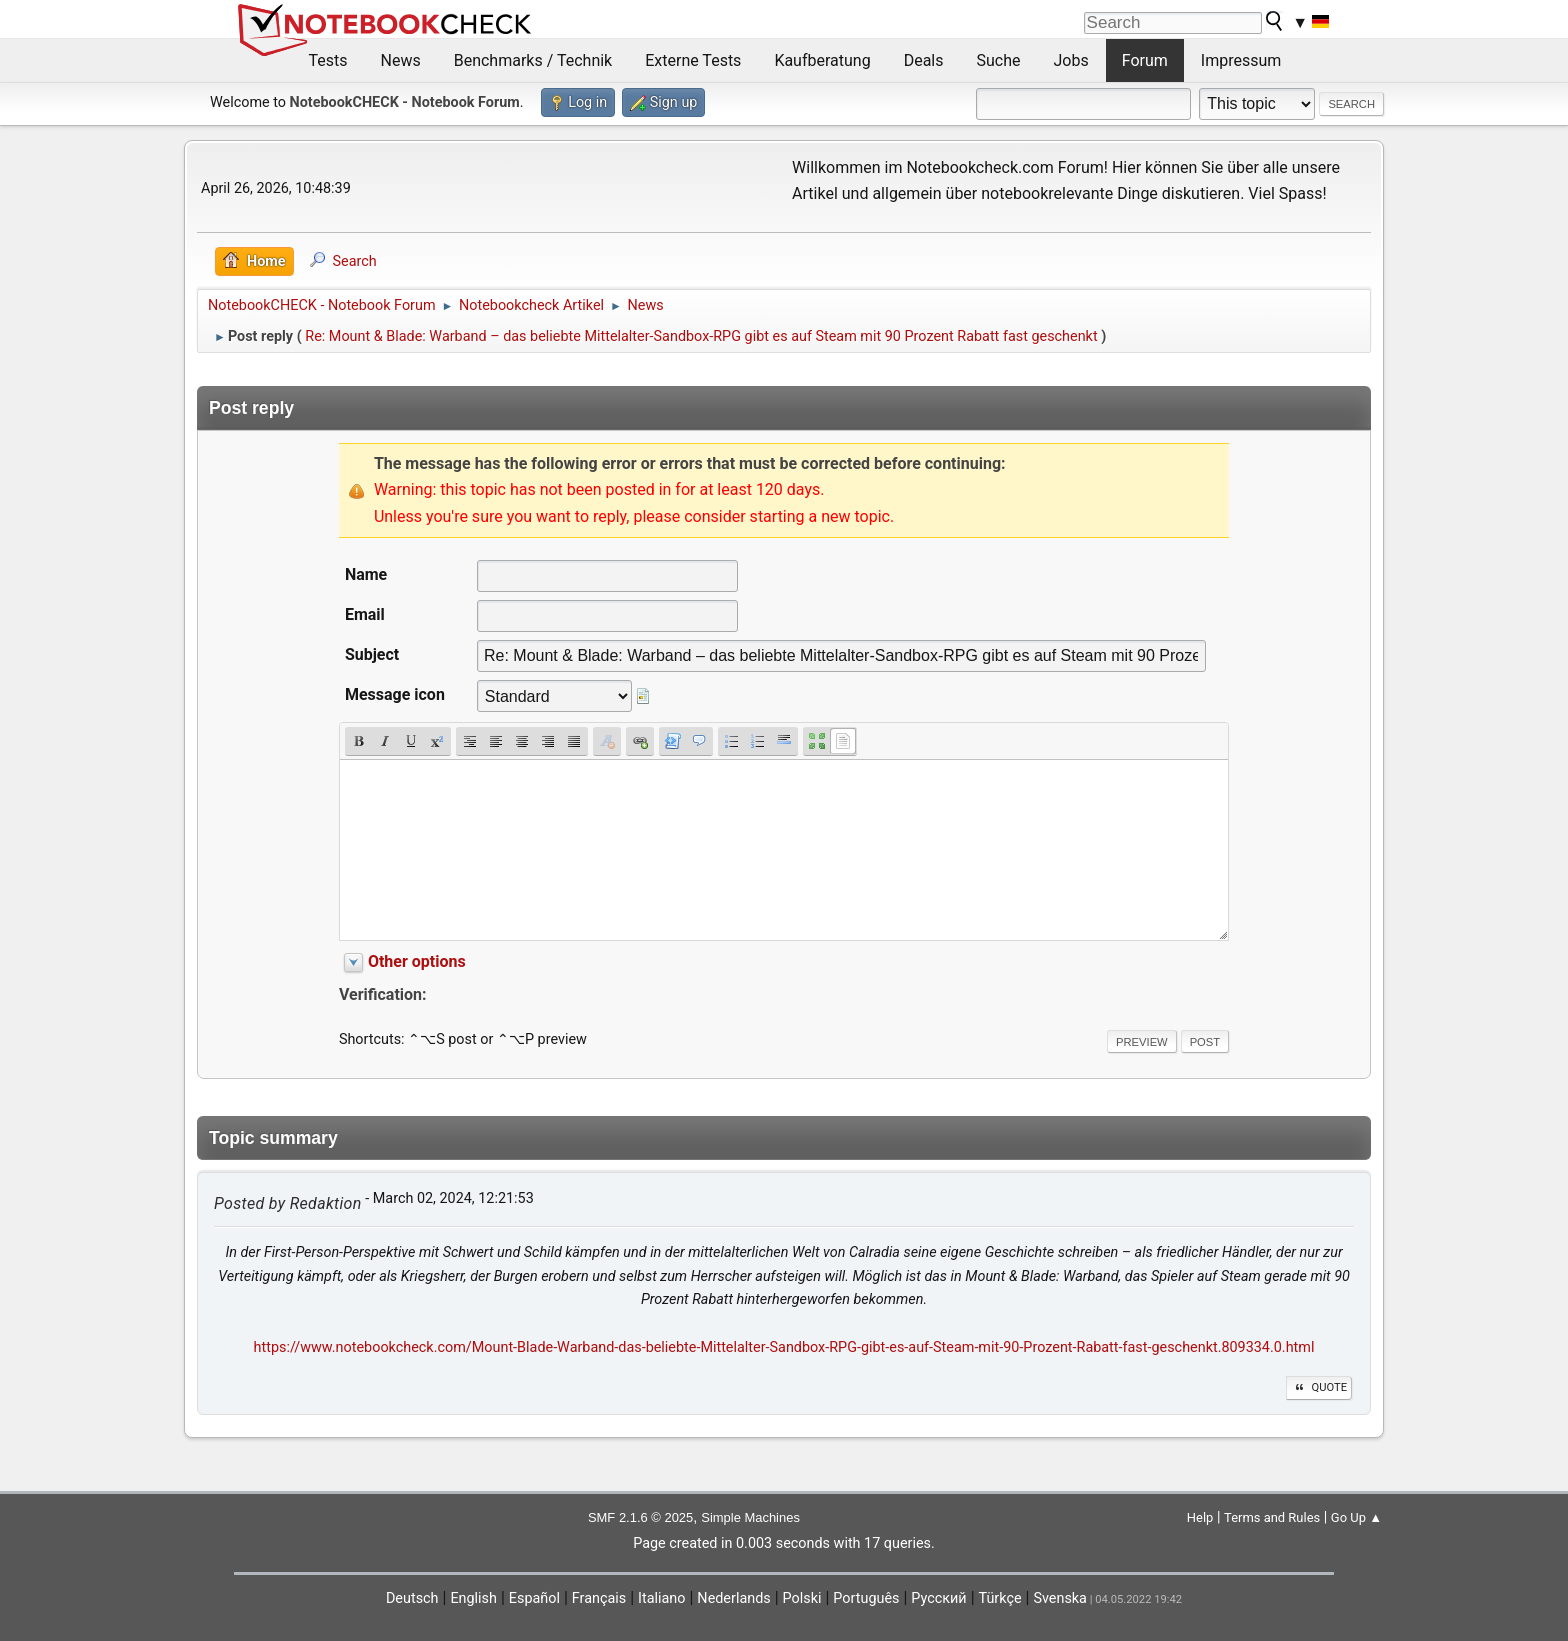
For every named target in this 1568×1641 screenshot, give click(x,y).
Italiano (661, 1598)
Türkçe (1000, 1598)
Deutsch (412, 1598)
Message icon (395, 694)
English (473, 1598)
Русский (938, 1598)
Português (866, 1598)
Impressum (1241, 60)
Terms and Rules (1272, 1517)
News (401, 60)
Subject (372, 654)
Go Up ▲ (1356, 1517)
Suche (999, 60)
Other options (417, 961)
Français (599, 1598)
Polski (802, 1598)
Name (366, 574)
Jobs (1071, 60)
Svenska (1060, 1598)
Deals (924, 60)
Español (534, 1598)
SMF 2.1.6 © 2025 (640, 1517)
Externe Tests (693, 60)
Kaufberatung (822, 60)
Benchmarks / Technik (533, 60)
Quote (1319, 1387)
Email (365, 614)
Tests (328, 60)
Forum (1145, 60)
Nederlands (733, 1598)
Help (1200, 1517)
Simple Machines (750, 1517)
